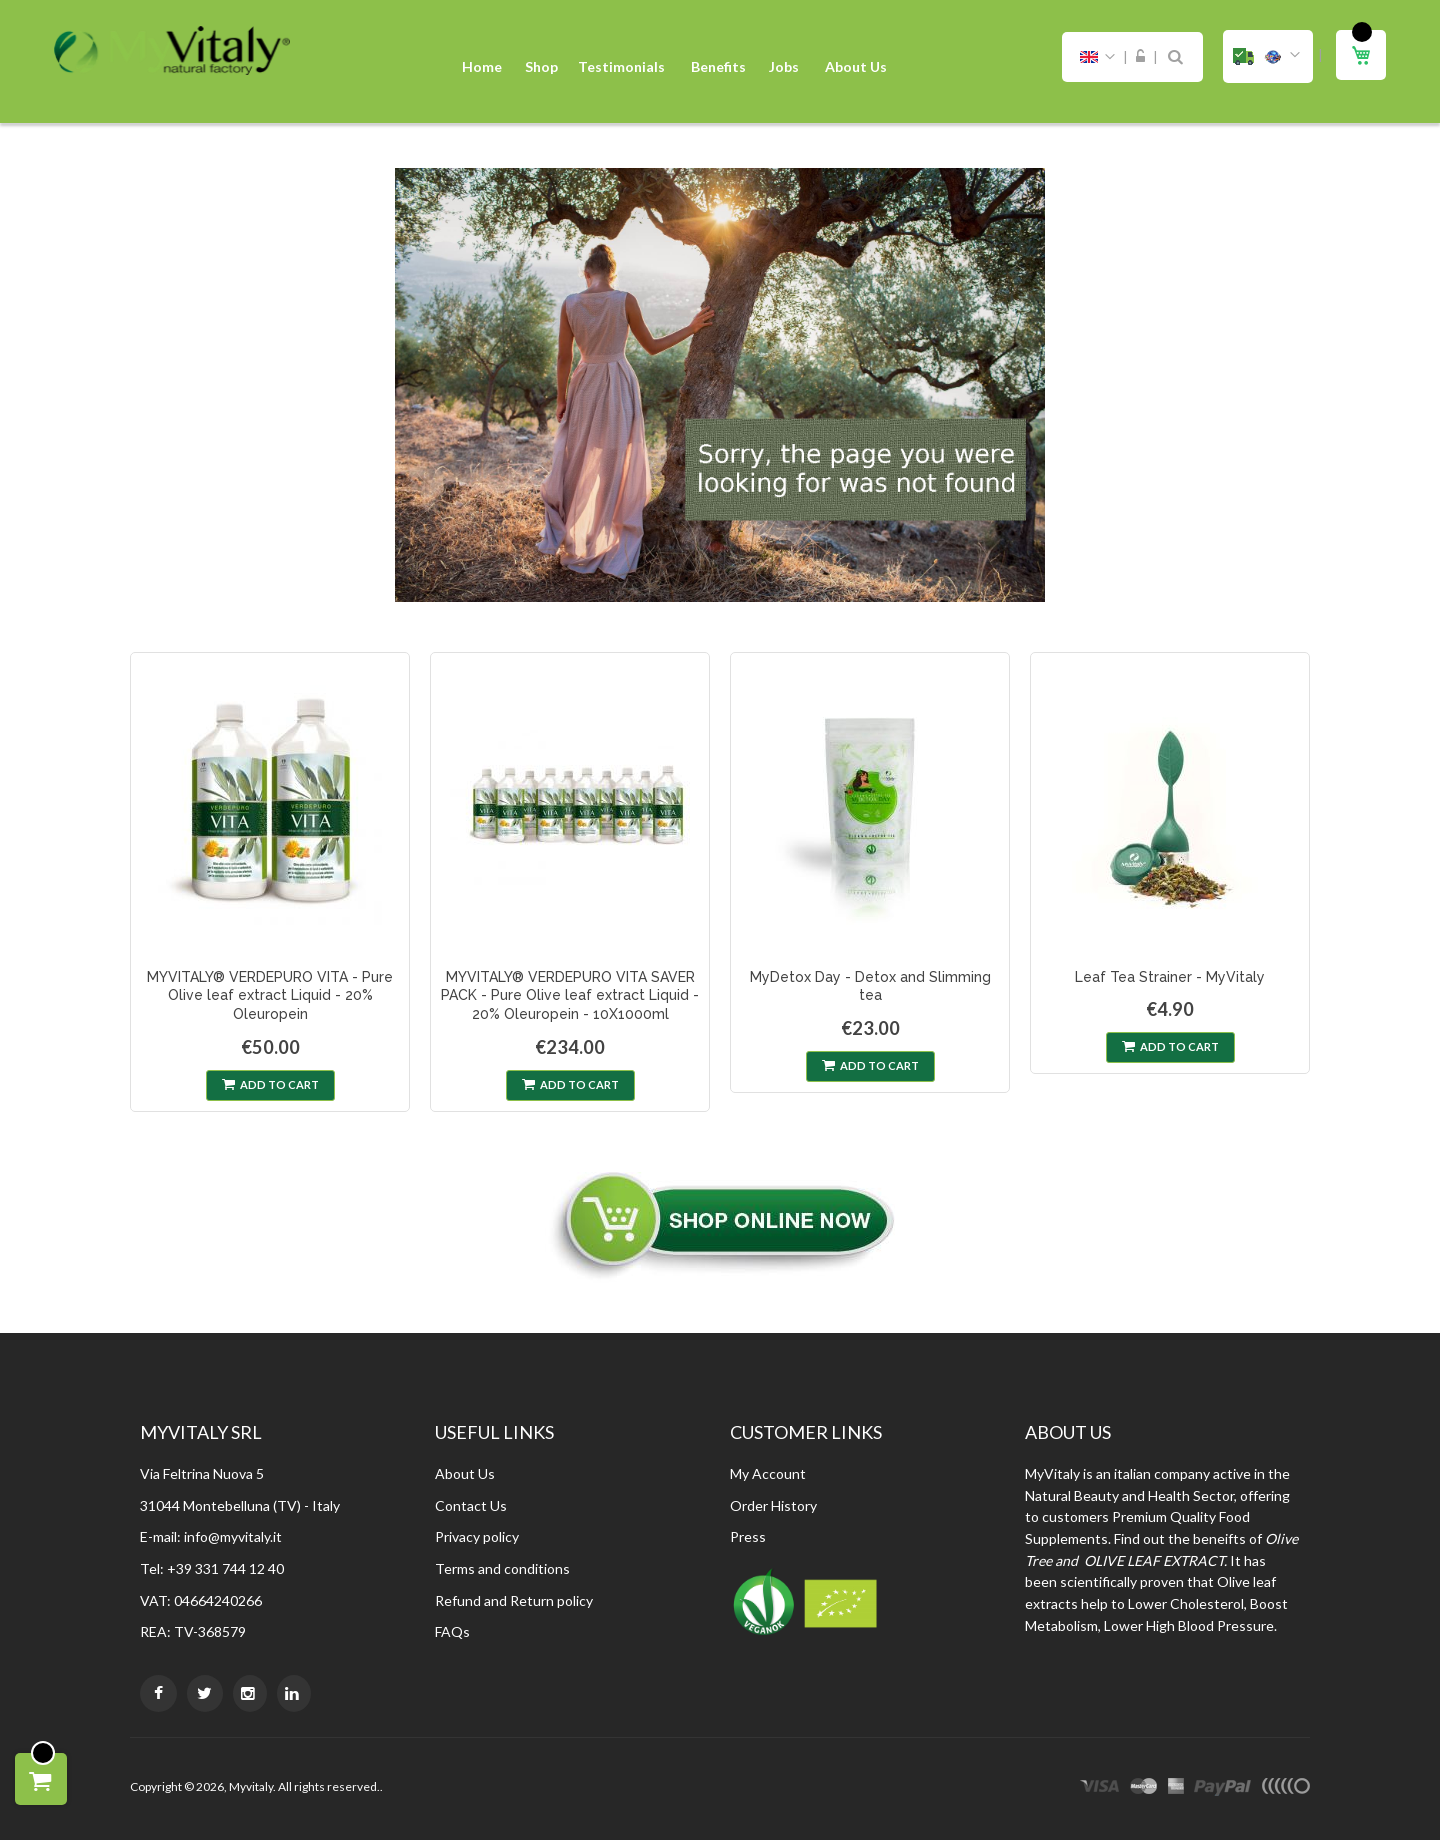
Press (748, 1536)
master (1144, 1789)
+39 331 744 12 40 (225, 1568)
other (1285, 1789)
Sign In (1140, 57)
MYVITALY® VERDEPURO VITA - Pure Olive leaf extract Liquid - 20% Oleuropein (270, 996)
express (1176, 1789)
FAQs (452, 1631)
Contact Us (471, 1505)
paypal (1222, 1789)
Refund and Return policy (514, 1600)
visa (1100, 1789)
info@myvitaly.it (233, 1536)
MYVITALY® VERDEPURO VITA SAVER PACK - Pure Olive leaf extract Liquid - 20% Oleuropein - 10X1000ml (570, 996)
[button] (1268, 56)
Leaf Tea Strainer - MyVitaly (1170, 977)
